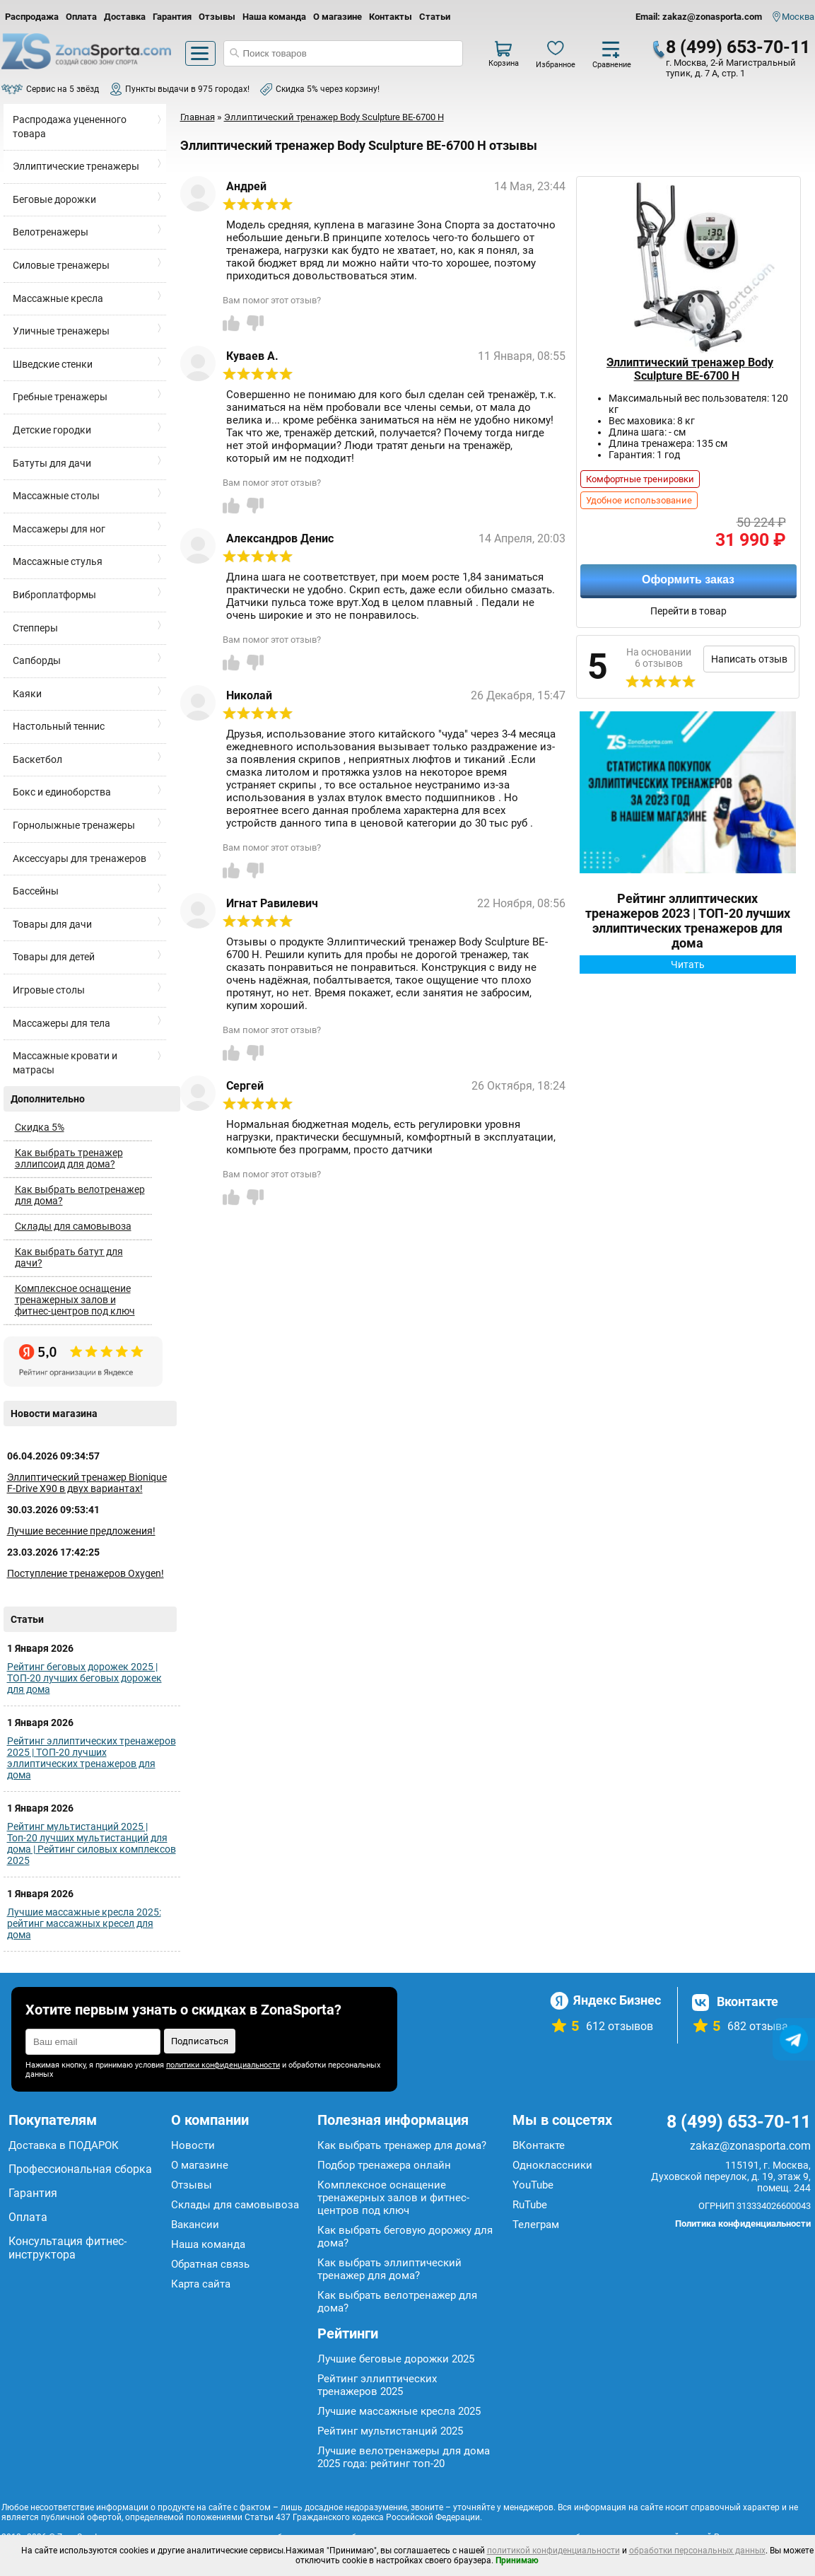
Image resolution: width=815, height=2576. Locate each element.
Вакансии (195, 2224)
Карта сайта (200, 2284)
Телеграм (535, 2224)
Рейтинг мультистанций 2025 (390, 2431)
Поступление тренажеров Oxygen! (85, 1573)
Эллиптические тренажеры (76, 166)
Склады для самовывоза (73, 1226)
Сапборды (37, 660)
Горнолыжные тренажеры (74, 825)
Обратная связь (210, 2264)
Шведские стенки (53, 364)
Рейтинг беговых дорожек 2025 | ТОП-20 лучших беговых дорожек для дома (84, 1678)
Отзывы (217, 16)
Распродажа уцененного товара (70, 126)
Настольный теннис (59, 726)
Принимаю (517, 2560)
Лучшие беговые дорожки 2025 (395, 2359)
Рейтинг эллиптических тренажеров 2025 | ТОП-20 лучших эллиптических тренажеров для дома (91, 1758)
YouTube (532, 2185)
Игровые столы (49, 990)
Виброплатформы (54, 594)
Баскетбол (37, 759)
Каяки (27, 693)
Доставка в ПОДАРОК (63, 2145)
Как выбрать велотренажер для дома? (80, 1195)
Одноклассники (552, 2165)
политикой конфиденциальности (553, 2550)
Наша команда (274, 16)
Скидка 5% (39, 1127)
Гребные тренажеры (60, 396)
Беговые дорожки (54, 199)
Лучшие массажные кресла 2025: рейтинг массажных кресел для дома (84, 1923)
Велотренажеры (50, 232)
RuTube (529, 2204)
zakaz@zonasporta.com (750, 2145)
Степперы (35, 628)
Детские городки (52, 430)
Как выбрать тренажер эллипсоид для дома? (69, 1158)
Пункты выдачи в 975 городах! (187, 89)
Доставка (125, 16)
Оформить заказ (688, 579)
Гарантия (172, 16)
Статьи (434, 16)
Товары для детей (54, 956)
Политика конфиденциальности (743, 2223)
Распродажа (32, 16)
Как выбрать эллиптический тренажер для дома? (389, 2269)
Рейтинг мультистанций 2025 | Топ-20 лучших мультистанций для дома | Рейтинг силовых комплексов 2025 (91, 1843)
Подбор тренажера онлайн (384, 2165)
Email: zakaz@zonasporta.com (698, 16)
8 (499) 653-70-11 (738, 47)
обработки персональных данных (697, 2550)
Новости (193, 2145)
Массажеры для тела (61, 1023)
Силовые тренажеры (61, 265)
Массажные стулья (57, 561)
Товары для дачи (52, 924)
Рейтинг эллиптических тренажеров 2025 (377, 2385)
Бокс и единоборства (62, 792)
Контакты (390, 16)
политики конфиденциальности (223, 2065)
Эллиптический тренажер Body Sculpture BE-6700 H (689, 369)
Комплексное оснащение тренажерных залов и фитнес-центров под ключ (75, 1300)
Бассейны (36, 891)
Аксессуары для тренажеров (79, 858)
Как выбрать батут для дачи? (69, 1257)
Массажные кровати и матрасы (65, 1063)
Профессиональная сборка (80, 2169)
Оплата (81, 16)
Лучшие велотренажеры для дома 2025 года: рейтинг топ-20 (403, 2457)
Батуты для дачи (52, 463)
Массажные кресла (58, 298)
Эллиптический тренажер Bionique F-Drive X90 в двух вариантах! (87, 1482)
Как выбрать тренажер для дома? (401, 2145)
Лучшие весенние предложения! (81, 1531)
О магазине (337, 16)
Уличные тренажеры (61, 331)
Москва (798, 16)
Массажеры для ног (59, 529)
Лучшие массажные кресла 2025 (399, 2411)
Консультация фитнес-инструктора (67, 2247)
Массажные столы (56, 495)
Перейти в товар (688, 611)
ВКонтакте (538, 2145)
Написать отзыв (749, 659)
